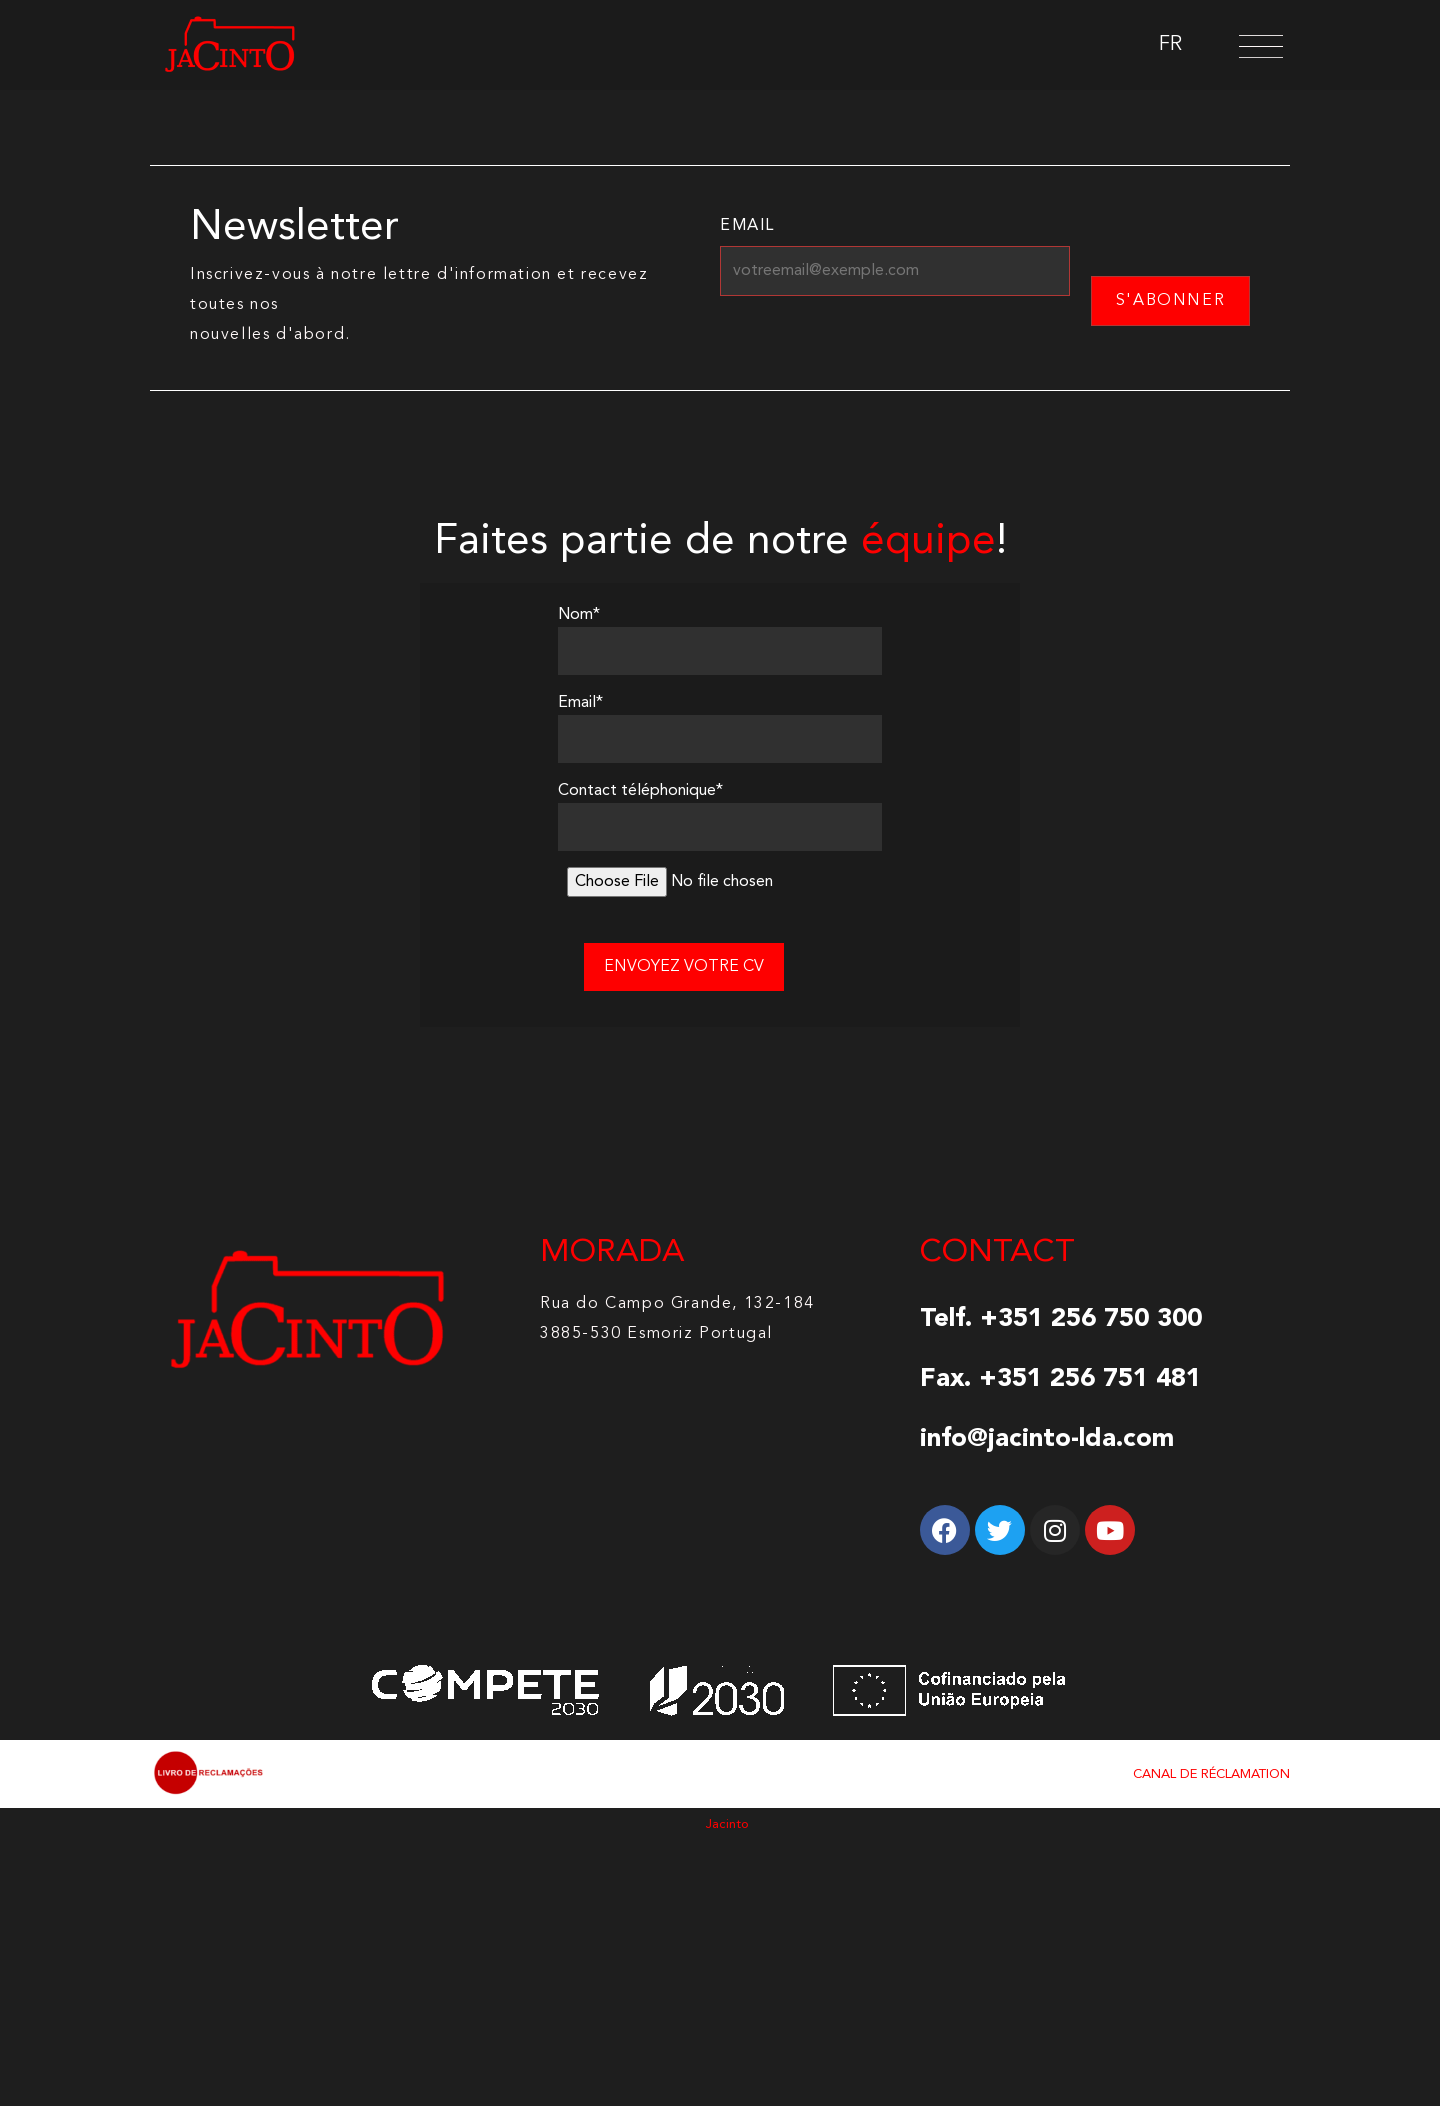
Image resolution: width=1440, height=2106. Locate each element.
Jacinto (727, 1824)
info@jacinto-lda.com (1047, 1439)
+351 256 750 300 (1091, 1319)
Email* (580, 703)
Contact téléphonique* (640, 791)
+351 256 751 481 (1090, 1379)
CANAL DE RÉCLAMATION (1211, 1774)
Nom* (579, 615)
